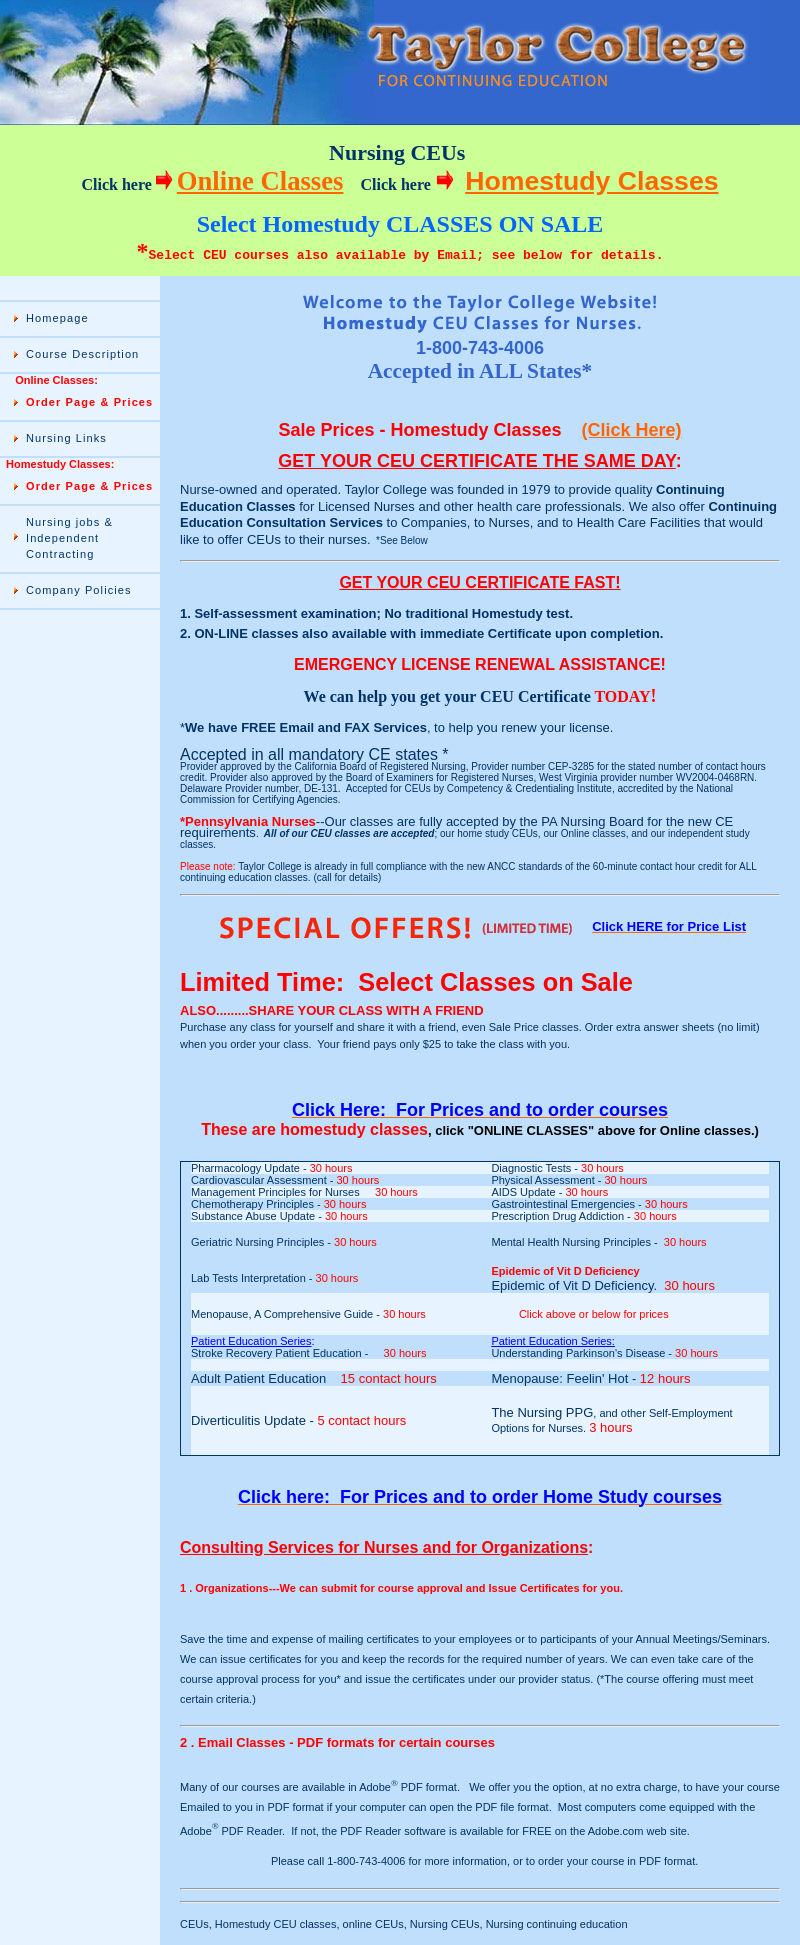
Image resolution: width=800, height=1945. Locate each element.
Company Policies (79, 590)
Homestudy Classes (591, 181)
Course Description (82, 354)
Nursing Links (66, 438)
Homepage (57, 318)
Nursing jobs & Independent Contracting (69, 538)
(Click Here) (632, 430)
